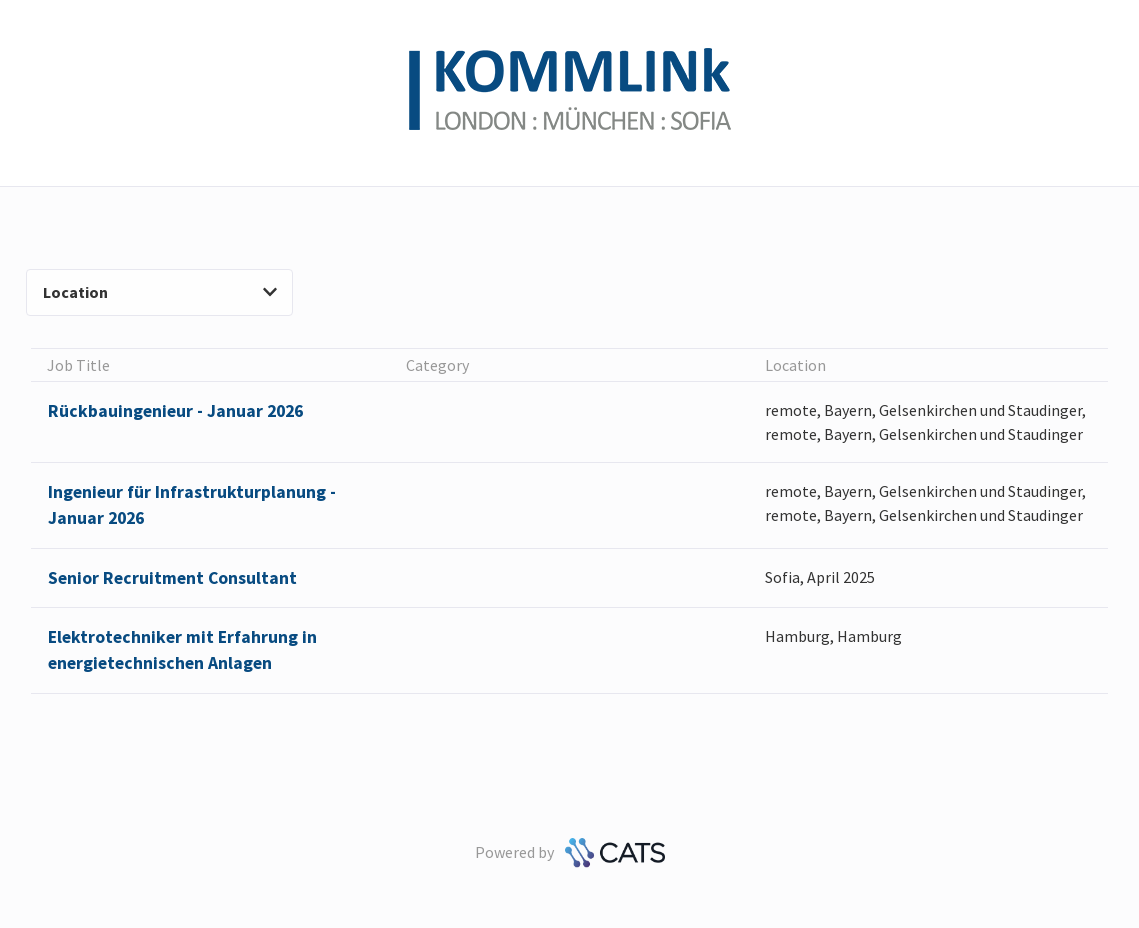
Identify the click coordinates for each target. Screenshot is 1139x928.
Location (160, 292)
